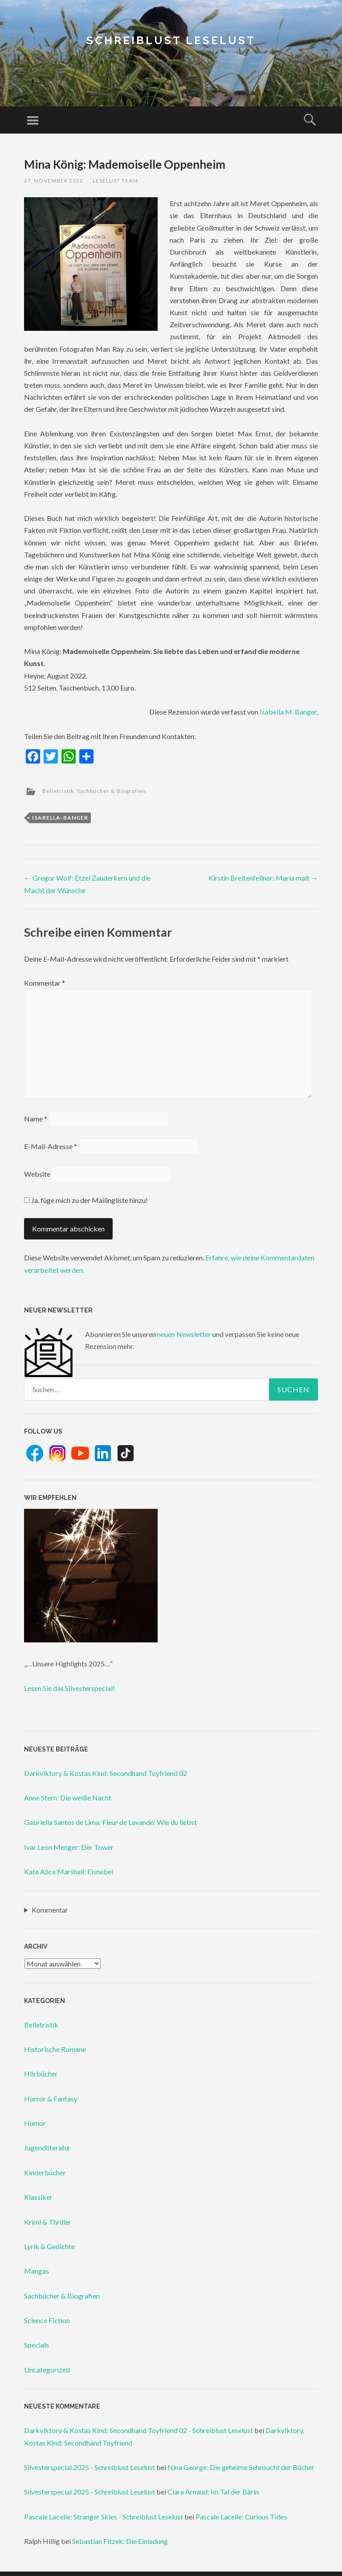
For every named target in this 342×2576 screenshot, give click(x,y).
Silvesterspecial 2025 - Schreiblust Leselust (89, 2467)
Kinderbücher (45, 2172)
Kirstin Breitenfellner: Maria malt (263, 878)
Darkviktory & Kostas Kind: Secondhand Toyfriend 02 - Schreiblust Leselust (138, 2430)
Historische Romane (55, 2049)
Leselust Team (115, 180)
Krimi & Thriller (47, 2222)
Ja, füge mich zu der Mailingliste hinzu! (86, 1200)
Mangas (36, 2271)
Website (37, 1174)
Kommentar (44, 983)
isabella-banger (60, 817)
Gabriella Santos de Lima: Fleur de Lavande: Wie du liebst (110, 1822)
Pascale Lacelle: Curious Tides (241, 2516)
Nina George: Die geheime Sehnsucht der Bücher (240, 2467)
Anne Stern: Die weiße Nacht (67, 1797)
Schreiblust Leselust (171, 40)
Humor (35, 2123)
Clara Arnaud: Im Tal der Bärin (213, 2491)
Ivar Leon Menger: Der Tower (69, 1847)
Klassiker (38, 2197)
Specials (36, 2344)
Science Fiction (47, 2320)
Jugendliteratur (47, 2147)
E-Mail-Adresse (50, 1146)
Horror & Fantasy (50, 2098)
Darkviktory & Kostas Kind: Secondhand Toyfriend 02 (105, 1773)
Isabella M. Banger (288, 711)
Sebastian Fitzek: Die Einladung (120, 2541)
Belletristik (58, 791)
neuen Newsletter (184, 1334)
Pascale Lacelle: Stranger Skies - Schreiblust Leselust (103, 2516)
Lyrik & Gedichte (49, 2246)
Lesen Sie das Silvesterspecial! (69, 1688)
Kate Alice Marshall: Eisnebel (68, 1871)
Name (35, 1118)
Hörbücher (41, 2073)
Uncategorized (47, 2369)
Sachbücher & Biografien (111, 791)
